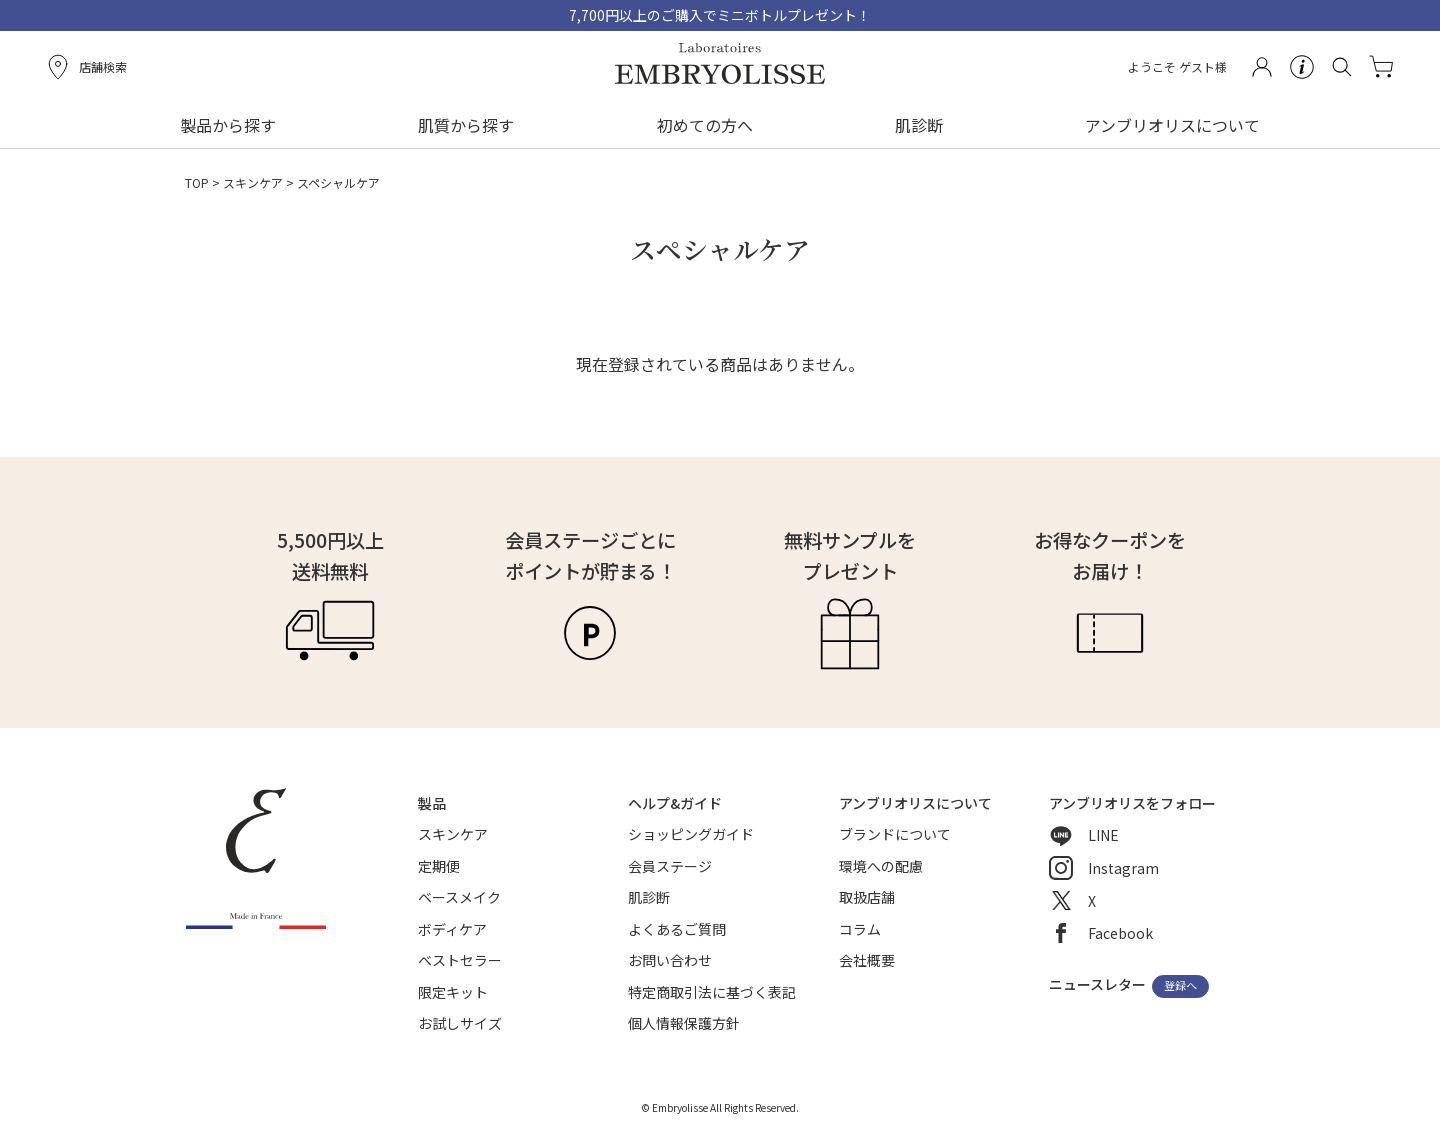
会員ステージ (670, 866)
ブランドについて (895, 834)
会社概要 (867, 960)
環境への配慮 (881, 866)
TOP (197, 182)
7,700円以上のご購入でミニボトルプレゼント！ (720, 15)
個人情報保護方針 (684, 1023)
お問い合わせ (670, 960)
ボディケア (452, 929)
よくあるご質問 (677, 929)
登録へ (1180, 986)
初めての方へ (705, 125)
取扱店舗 (867, 897)
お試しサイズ (460, 1023)
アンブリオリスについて (1172, 125)
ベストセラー (460, 960)
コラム (860, 929)
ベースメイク (459, 897)
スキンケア (253, 182)
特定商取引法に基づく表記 (712, 992)
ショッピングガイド (691, 834)
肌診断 (919, 125)
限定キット (453, 992)
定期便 (439, 866)
